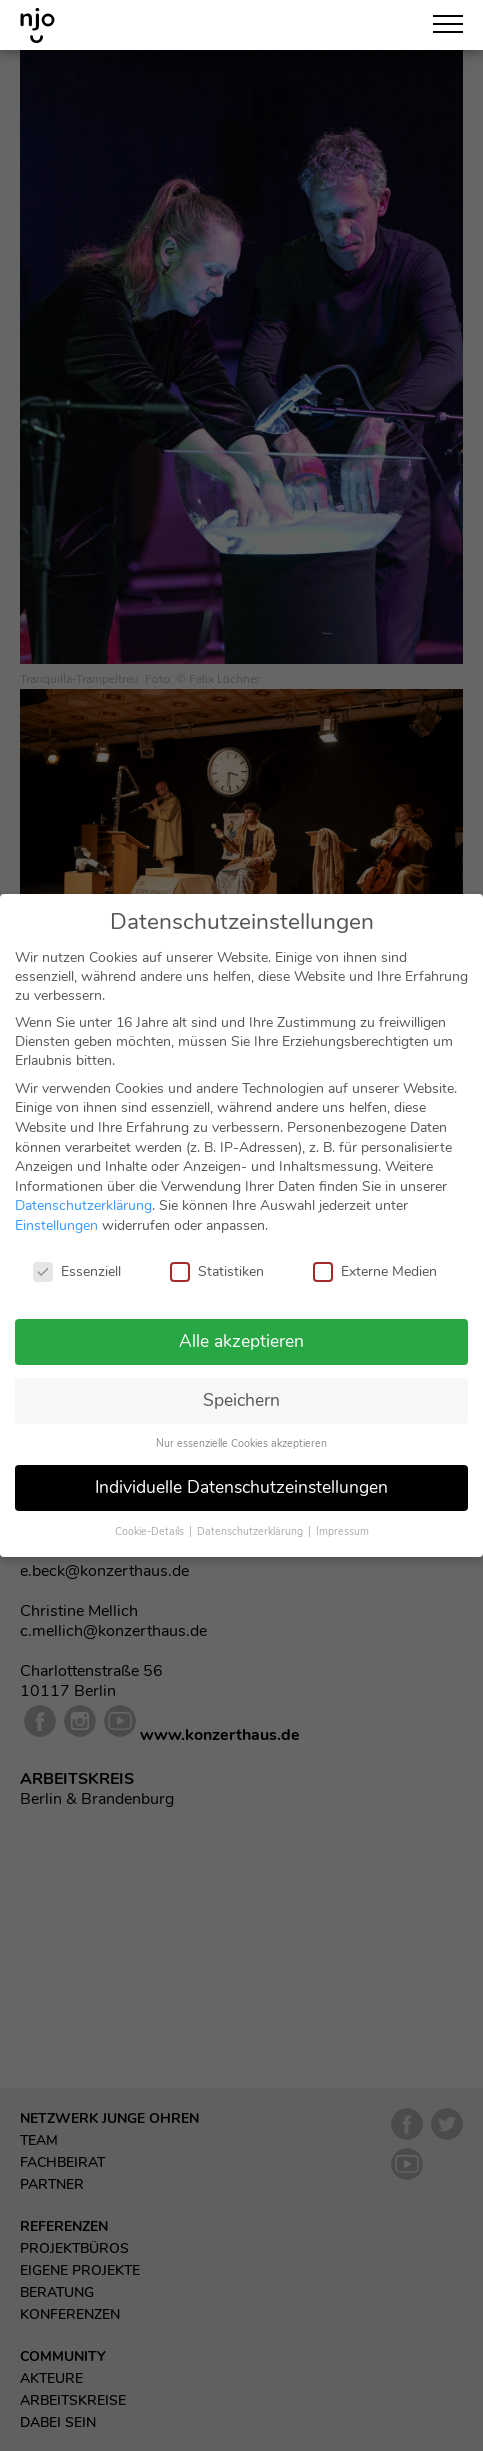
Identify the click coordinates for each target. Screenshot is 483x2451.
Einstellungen (56, 1209)
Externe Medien (375, 1255)
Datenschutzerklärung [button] (251, 1515)
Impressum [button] (342, 1515)
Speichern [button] (241, 1384)
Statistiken (217, 1255)
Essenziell (77, 1255)
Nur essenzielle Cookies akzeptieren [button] (241, 1427)
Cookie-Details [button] (151, 1515)
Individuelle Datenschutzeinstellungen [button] (241, 1471)
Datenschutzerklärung (83, 1189)
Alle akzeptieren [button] (241, 1325)
